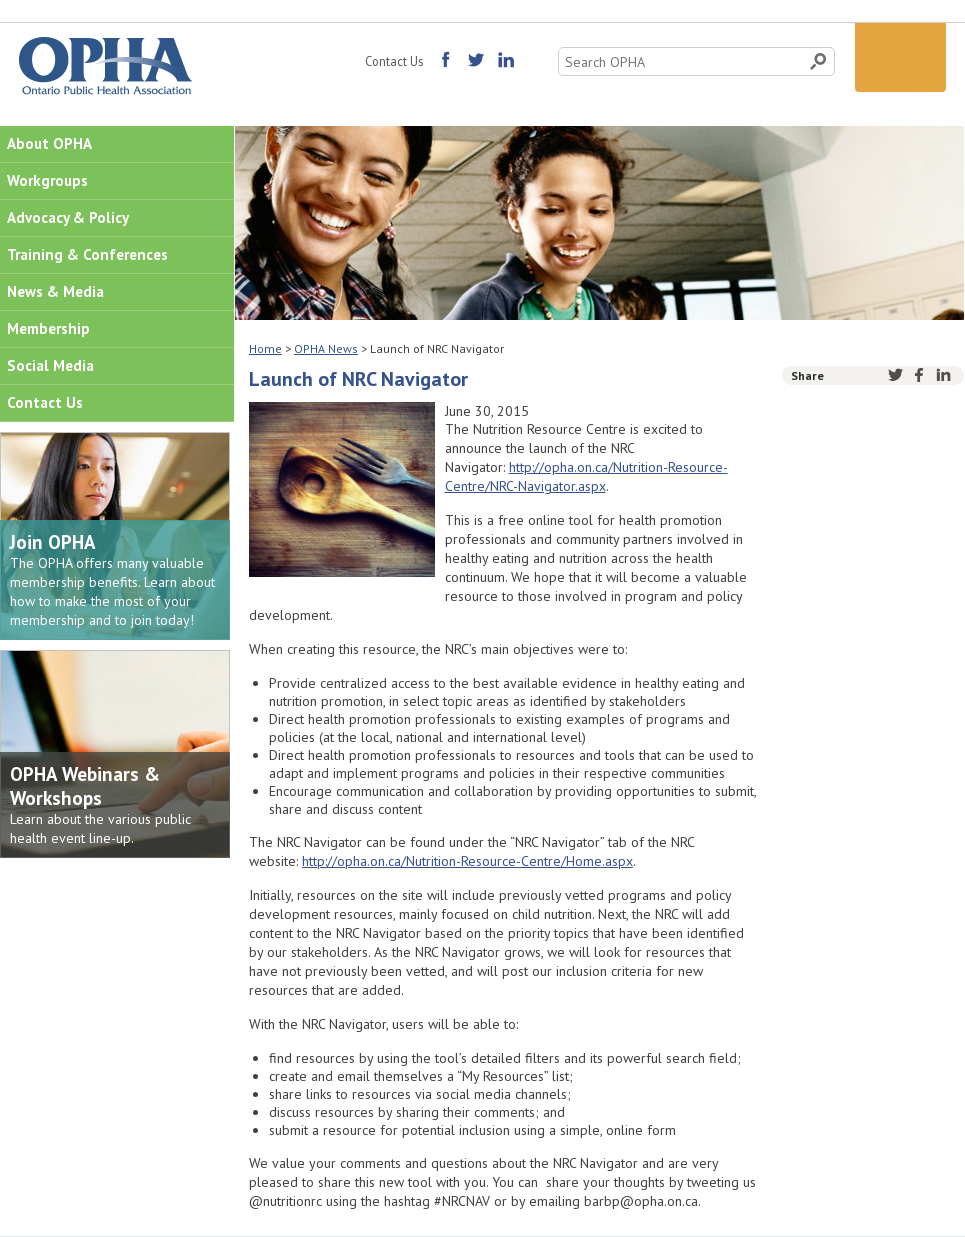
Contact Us (394, 61)
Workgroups (47, 180)
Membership (48, 328)
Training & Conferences (87, 254)
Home (265, 348)
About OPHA (49, 143)
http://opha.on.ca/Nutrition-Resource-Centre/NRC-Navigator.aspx (586, 476)
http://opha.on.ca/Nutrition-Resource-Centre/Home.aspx (467, 861)
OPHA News (326, 348)
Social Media (50, 365)
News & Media (55, 291)
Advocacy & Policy (68, 217)
